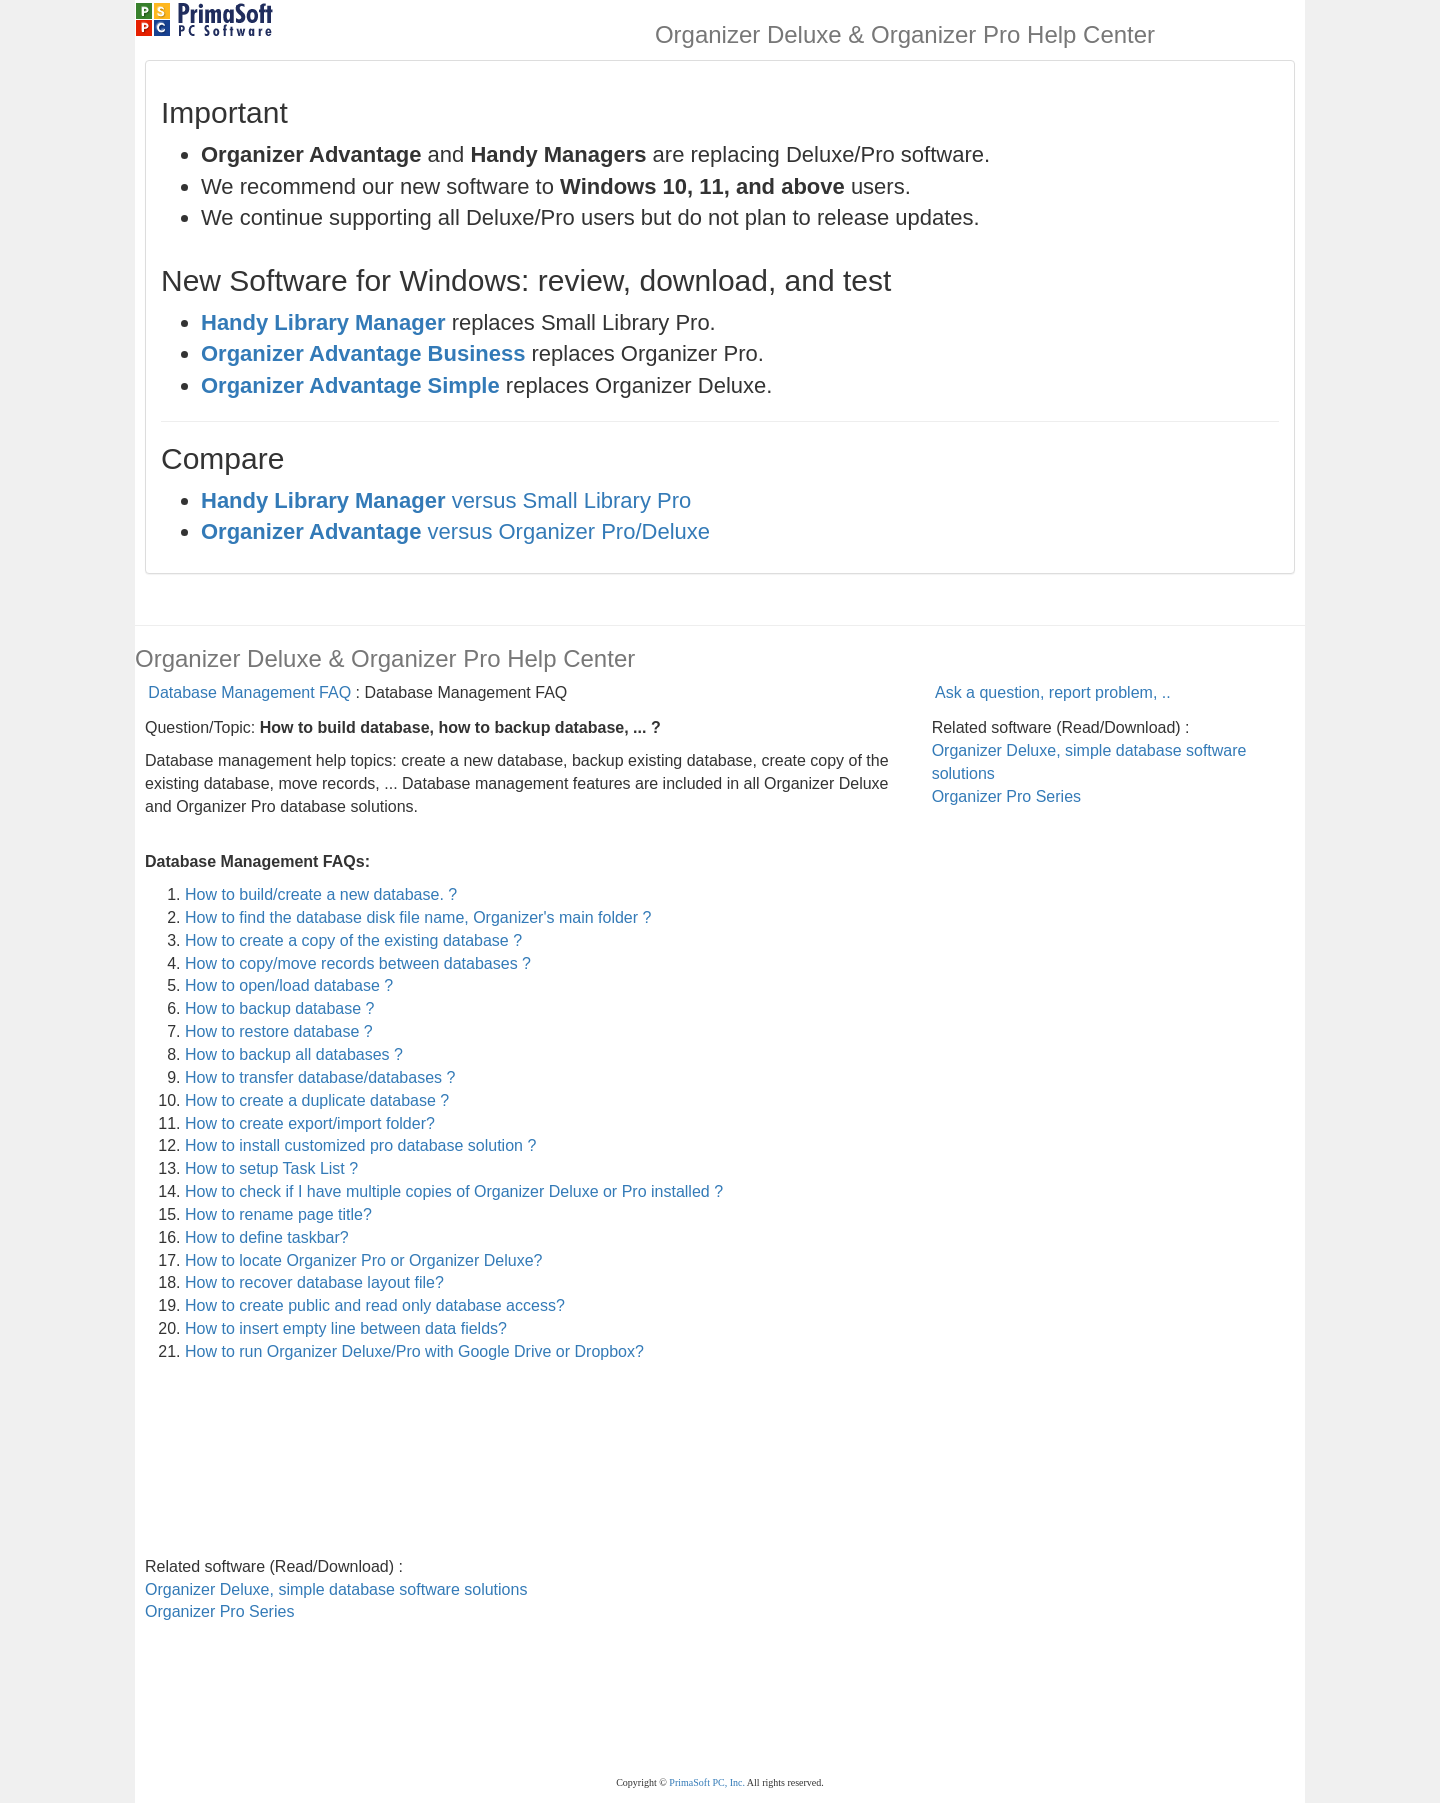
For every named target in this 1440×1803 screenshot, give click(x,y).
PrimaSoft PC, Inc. (707, 1782)
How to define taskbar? (267, 1237)
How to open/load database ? (289, 985)
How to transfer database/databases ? (320, 1077)
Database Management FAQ (249, 692)
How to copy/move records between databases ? (358, 963)
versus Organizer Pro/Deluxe (455, 531)
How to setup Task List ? (271, 1168)
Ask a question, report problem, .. (1053, 692)
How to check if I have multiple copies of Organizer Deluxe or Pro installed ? (454, 1191)
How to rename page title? (278, 1214)
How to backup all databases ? (294, 1054)
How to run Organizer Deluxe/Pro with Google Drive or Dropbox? (414, 1351)
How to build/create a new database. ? (321, 894)
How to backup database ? (279, 1008)
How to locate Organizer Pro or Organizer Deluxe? (364, 1260)
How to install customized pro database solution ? (360, 1145)
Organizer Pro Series (1006, 796)
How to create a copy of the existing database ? (353, 940)
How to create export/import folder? (310, 1123)
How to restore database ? (279, 1031)
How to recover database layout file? (314, 1282)
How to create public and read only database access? (375, 1305)
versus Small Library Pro (446, 500)
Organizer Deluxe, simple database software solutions (336, 1589)
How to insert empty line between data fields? (346, 1328)
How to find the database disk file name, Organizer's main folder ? (418, 917)
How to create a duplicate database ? (317, 1100)
